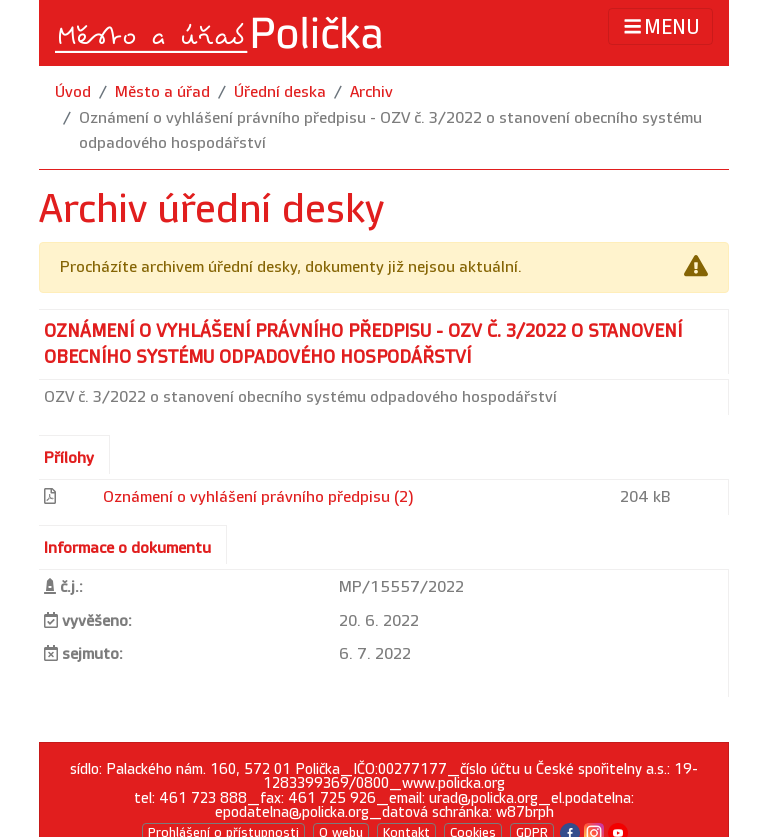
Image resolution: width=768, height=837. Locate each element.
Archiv (371, 92)
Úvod (73, 92)
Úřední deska (280, 92)
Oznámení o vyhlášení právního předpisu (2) (258, 497)
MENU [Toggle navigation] (660, 26)
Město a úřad (162, 92)
